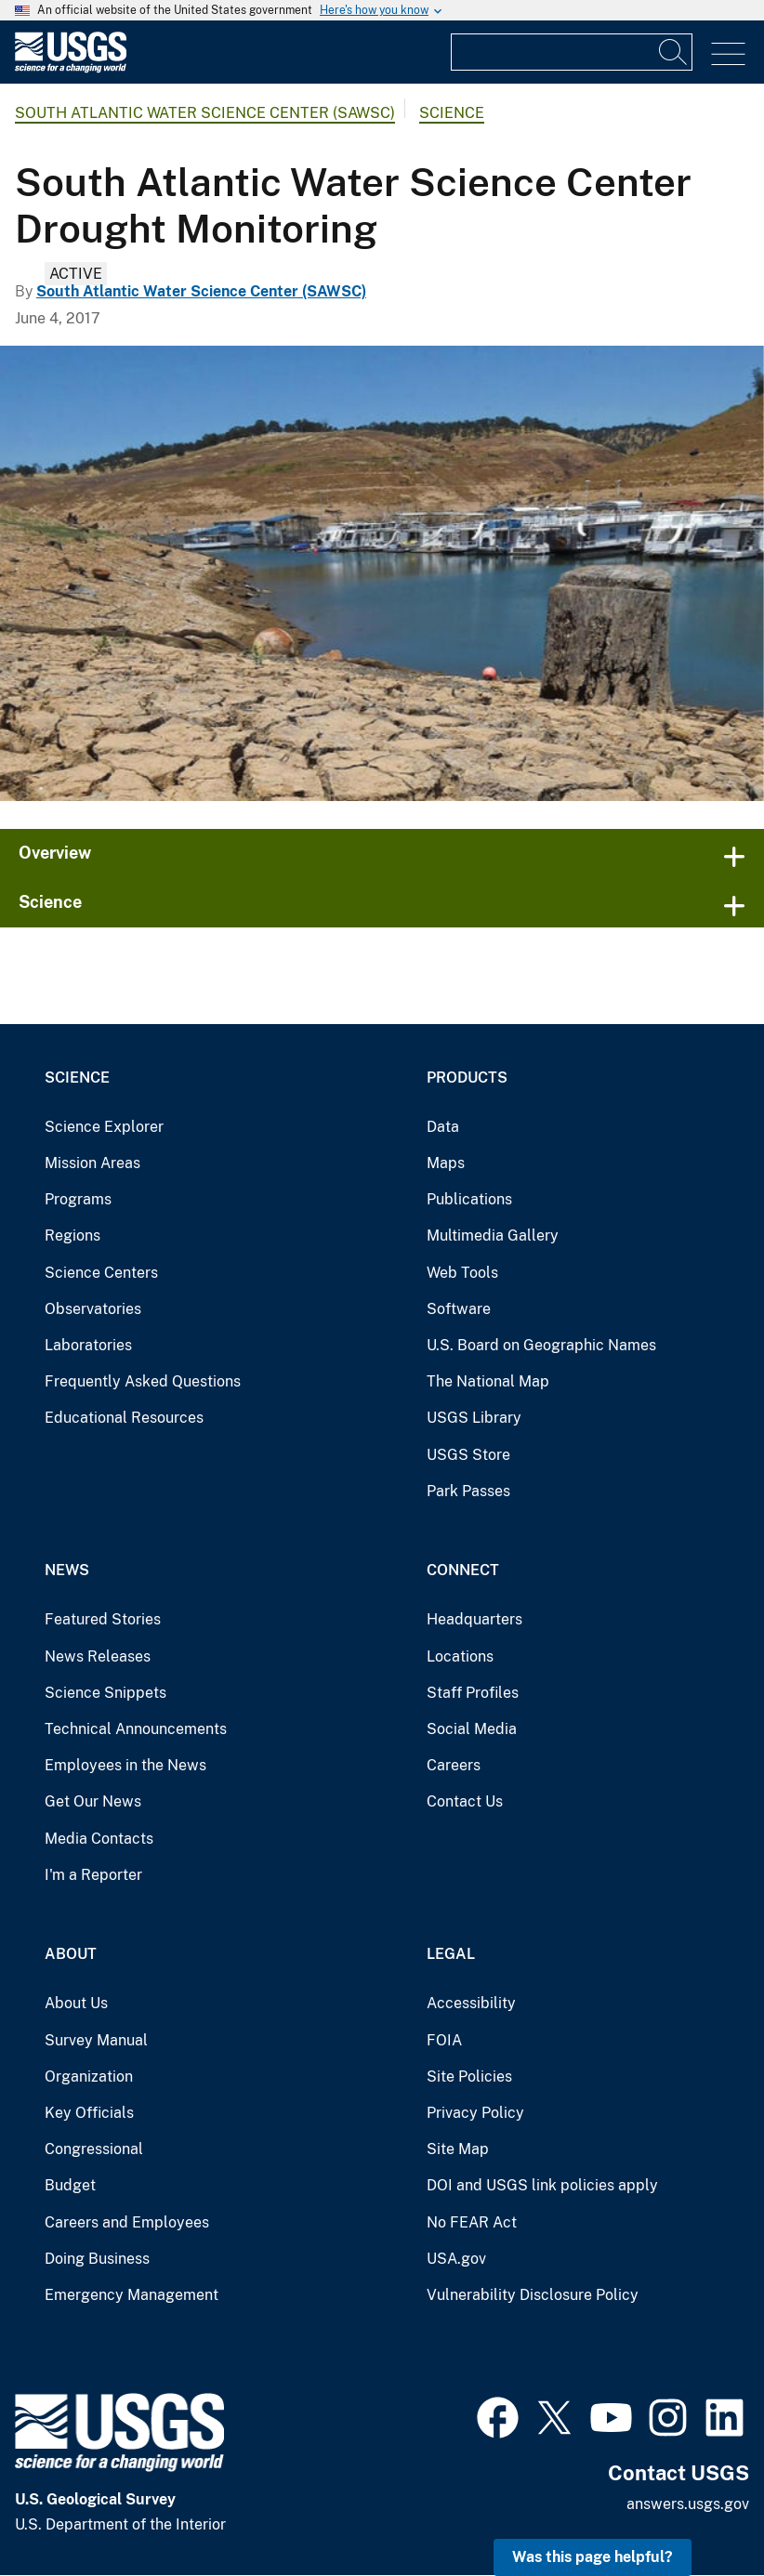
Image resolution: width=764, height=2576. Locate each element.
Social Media (472, 1729)
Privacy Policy (475, 2113)
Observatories (93, 1309)
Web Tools (462, 1272)
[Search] (673, 52)
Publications (469, 1199)
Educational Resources (124, 1417)
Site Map (458, 2149)
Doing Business (97, 2258)
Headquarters (474, 1619)
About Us (76, 2003)
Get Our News (93, 1801)
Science (451, 113)
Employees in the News (125, 1765)
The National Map (488, 1381)
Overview (55, 852)
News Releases (98, 1656)
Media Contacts (99, 1838)
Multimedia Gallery (493, 1235)
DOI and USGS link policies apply (542, 2185)
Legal (451, 1954)
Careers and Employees (127, 2222)
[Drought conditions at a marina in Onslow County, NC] (382, 573)
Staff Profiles (473, 1693)
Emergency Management (131, 2295)
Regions (72, 1235)
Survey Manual (96, 2040)
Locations (460, 1656)
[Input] (571, 52)
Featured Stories (103, 1619)
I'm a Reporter (93, 1875)
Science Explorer (104, 1127)
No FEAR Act (472, 2222)
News (67, 1570)
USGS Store (468, 1455)
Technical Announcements (136, 1729)
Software (459, 1309)
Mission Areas (92, 1163)
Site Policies (469, 2076)
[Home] (70, 68)
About (71, 1954)
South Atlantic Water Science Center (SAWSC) (205, 113)
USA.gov (456, 2258)
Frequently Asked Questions (143, 1381)
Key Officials (89, 2113)
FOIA (444, 2040)
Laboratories (88, 1345)
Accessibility (471, 2003)
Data (443, 1127)
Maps (446, 1163)
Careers (454, 1765)
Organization (89, 2076)
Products (467, 1077)
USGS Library (474, 1417)
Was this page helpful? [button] (592, 2557)
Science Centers (101, 1272)
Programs (78, 1199)
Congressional (94, 2149)
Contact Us (465, 1801)
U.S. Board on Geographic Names (541, 1345)
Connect (463, 1570)
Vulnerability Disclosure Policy (533, 2295)
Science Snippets (105, 1693)
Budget (70, 2185)
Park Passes (468, 1491)
